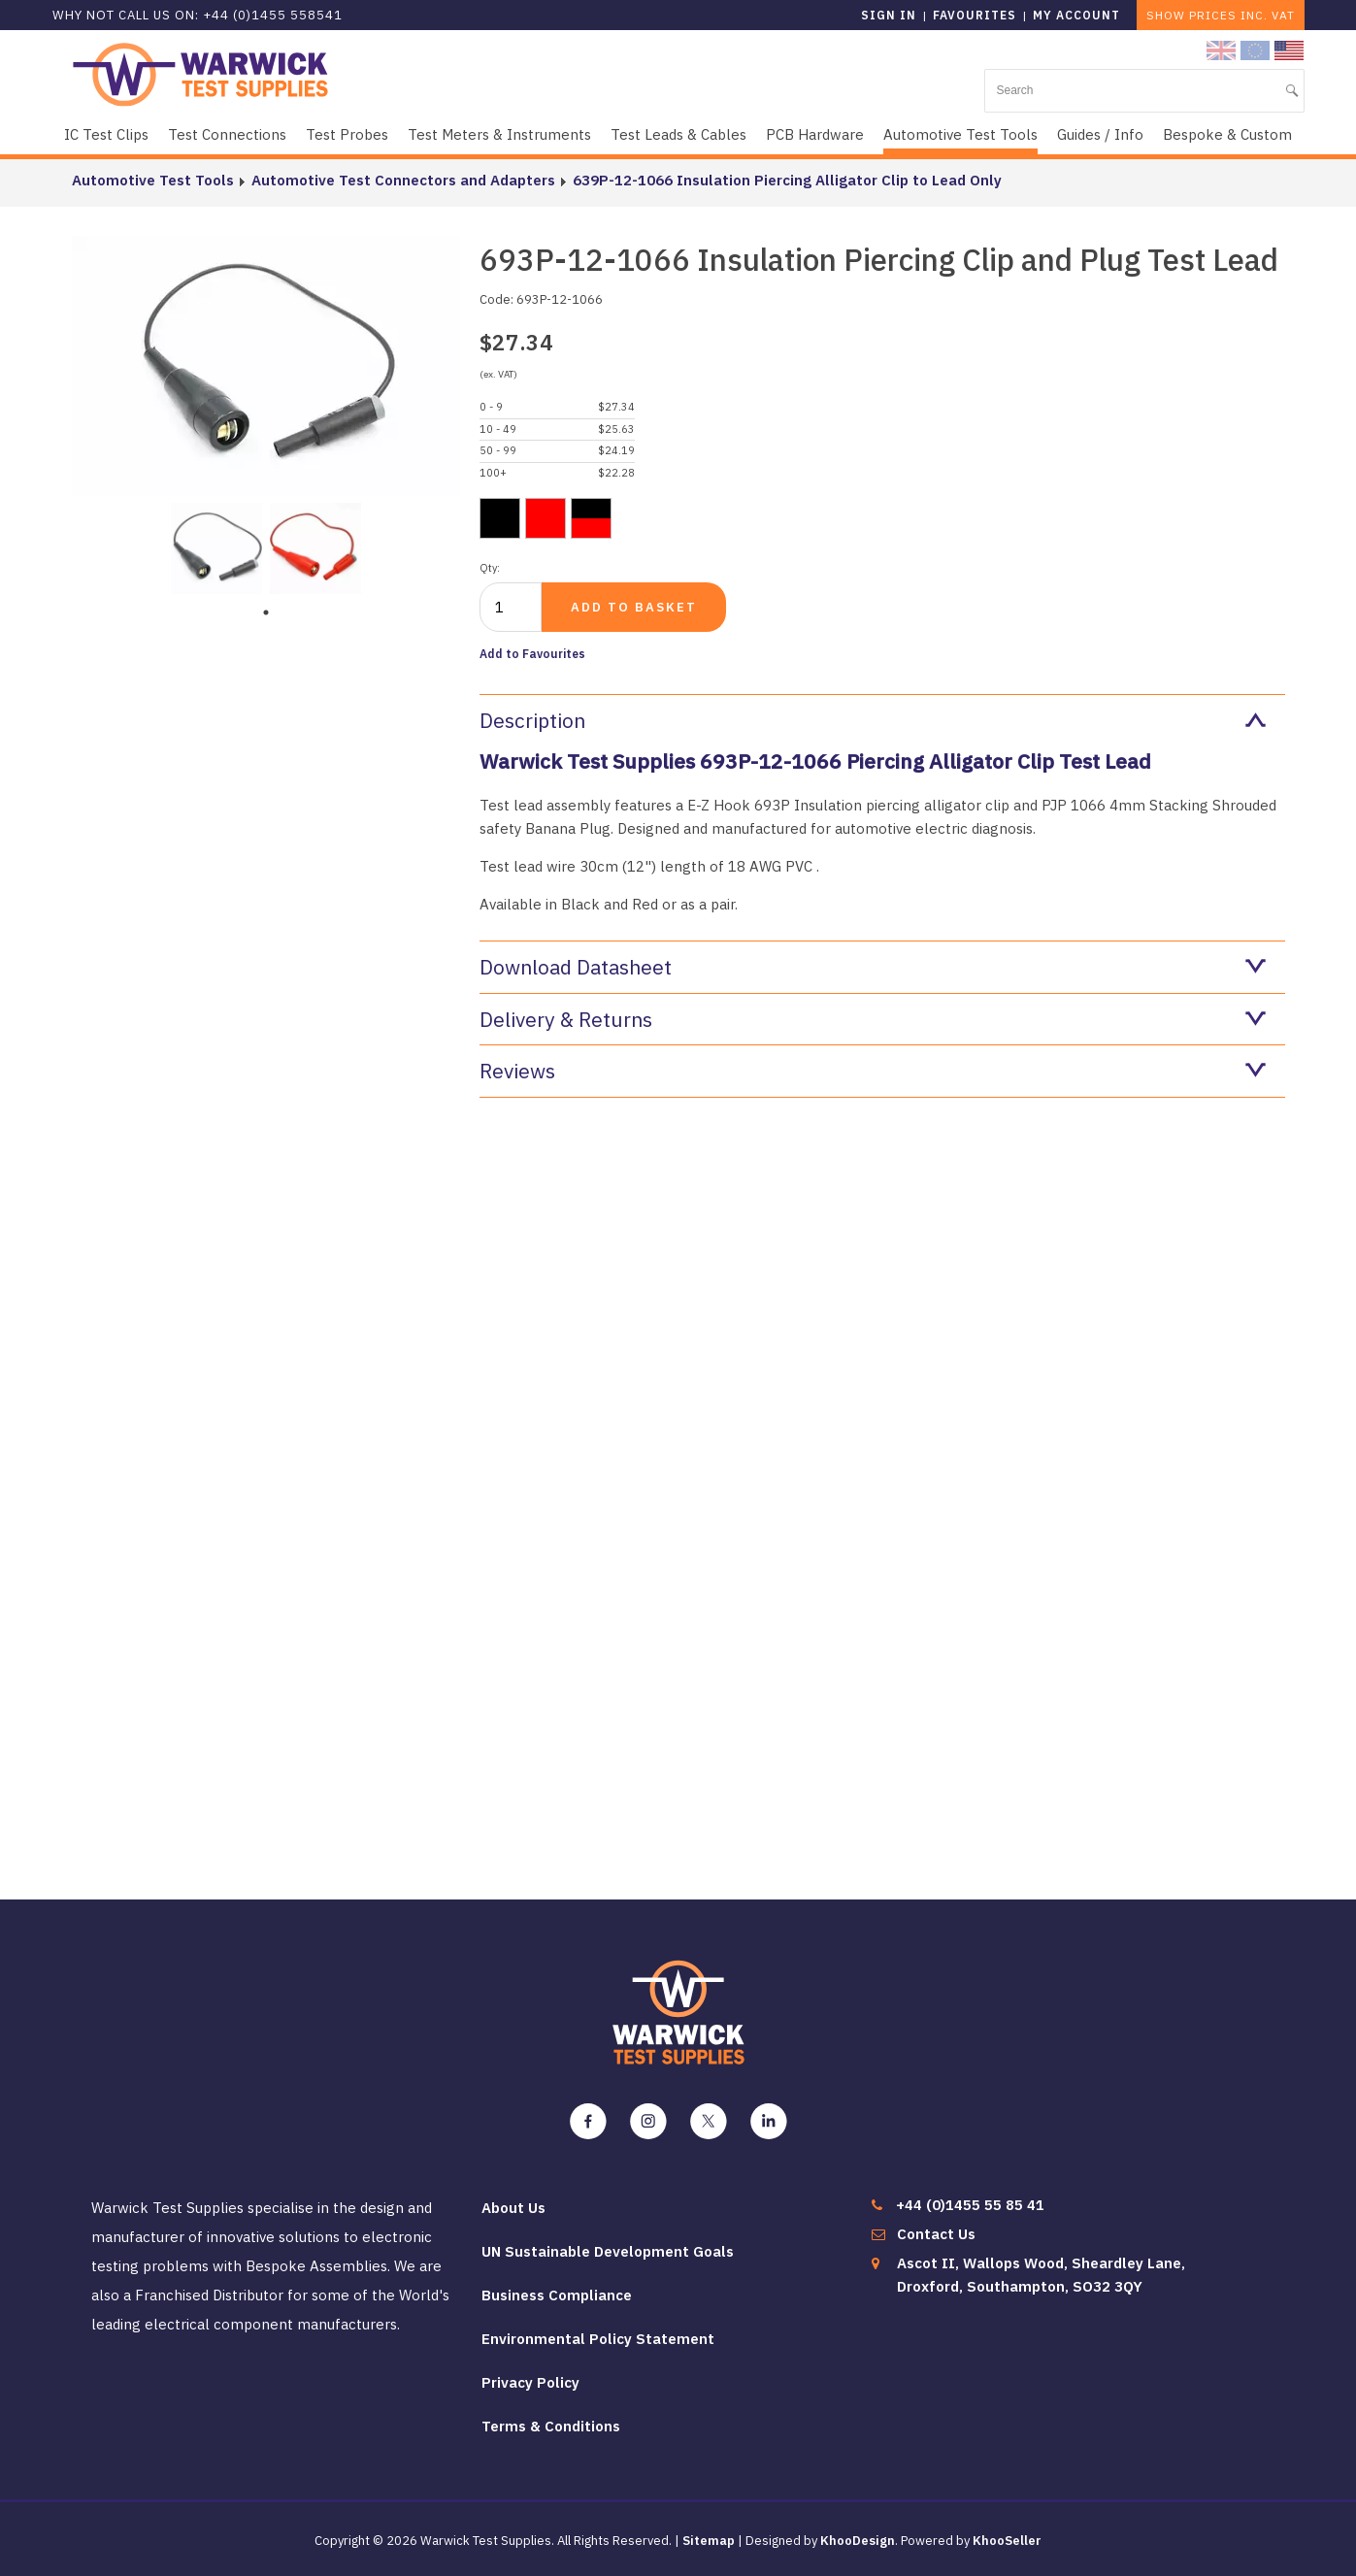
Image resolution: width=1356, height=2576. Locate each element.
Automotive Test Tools (960, 134)
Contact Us (936, 2234)
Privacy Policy (530, 2382)
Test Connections (227, 134)
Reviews (873, 1070)
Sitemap (708, 2540)
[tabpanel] (216, 546)
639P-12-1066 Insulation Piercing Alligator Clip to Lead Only (787, 180)
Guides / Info (1100, 134)
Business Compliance (556, 2295)
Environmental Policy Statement (597, 2338)
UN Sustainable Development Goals (607, 2251)
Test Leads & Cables (678, 134)
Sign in (888, 15)
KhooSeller (1007, 2540)
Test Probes (347, 134)
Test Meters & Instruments (499, 134)
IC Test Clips (106, 134)
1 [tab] (266, 612)
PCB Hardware (815, 134)
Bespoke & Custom (1227, 134)
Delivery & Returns (873, 1019)
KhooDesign (857, 2540)
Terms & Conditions (550, 2426)
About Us (513, 2207)
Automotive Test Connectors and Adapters (403, 180)
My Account (1076, 15)
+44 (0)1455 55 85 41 (970, 2205)
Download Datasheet (873, 966)
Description (873, 720)
